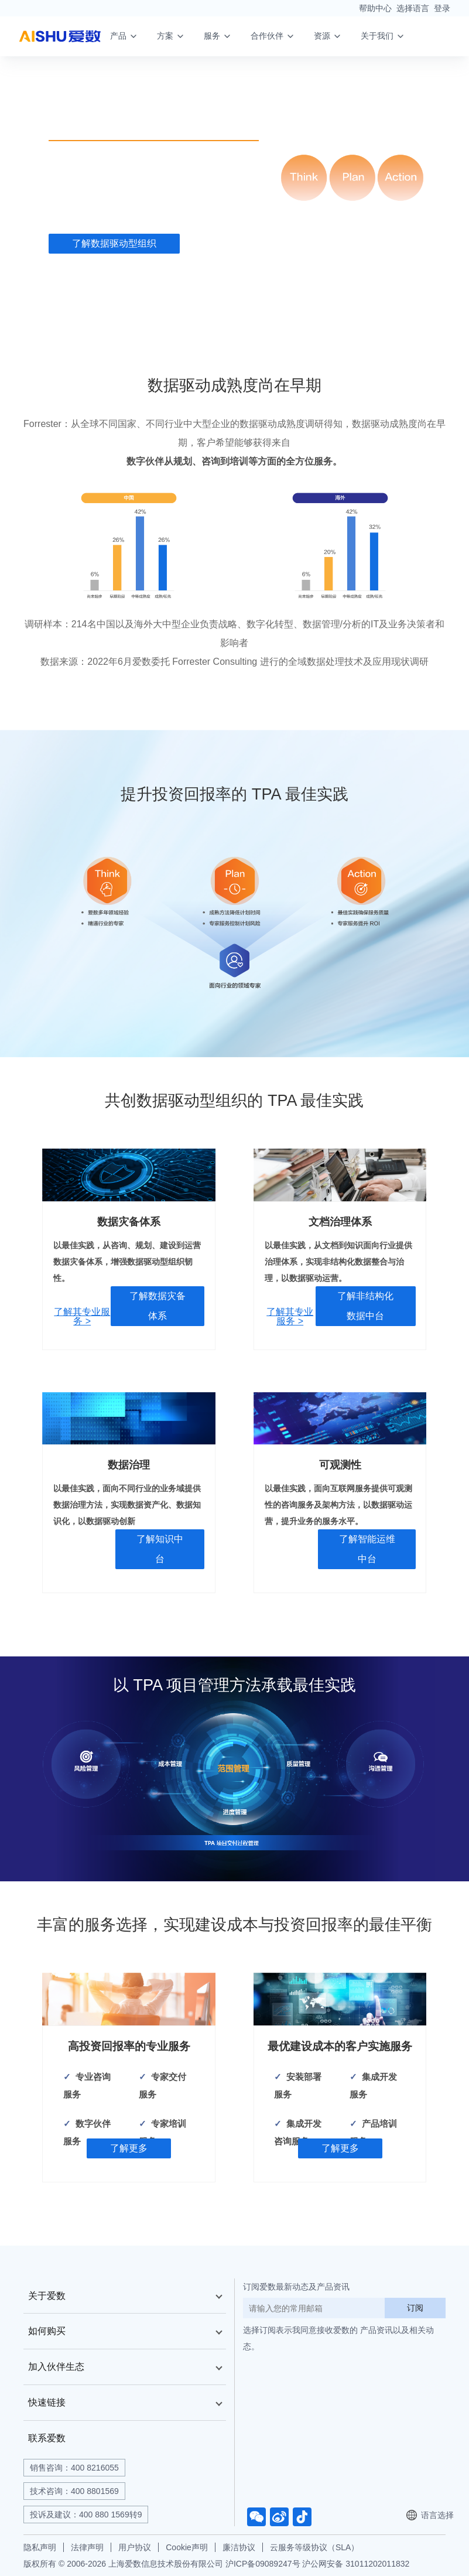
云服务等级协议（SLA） (314, 2547)
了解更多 (129, 2148)
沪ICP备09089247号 (262, 2563)
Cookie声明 (187, 2547)
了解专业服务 (249, 244)
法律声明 (87, 2547)
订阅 (415, 2307)
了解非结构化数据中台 (365, 1306)
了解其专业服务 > (82, 1316)
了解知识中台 (159, 1549)
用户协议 (134, 2547)
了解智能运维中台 (367, 1549)
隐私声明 (39, 2547)
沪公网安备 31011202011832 (355, 2563)
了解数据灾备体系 (157, 1306)
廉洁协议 (238, 2547)
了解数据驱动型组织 (114, 244)
